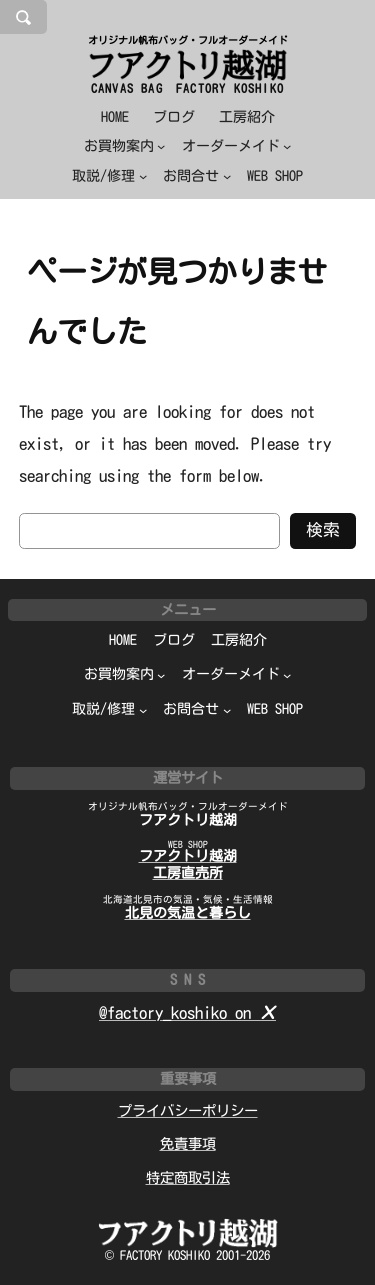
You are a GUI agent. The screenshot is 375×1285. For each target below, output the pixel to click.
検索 (323, 529)
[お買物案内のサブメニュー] (125, 146)
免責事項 (188, 1143)
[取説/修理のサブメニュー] (109, 176)
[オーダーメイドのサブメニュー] (237, 146)
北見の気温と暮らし (188, 913)
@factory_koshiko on (187, 1012)
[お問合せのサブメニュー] (197, 176)
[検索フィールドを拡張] (23, 17)
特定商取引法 (188, 1177)
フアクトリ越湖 (188, 820)
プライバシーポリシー (188, 1110)
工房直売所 (188, 873)
